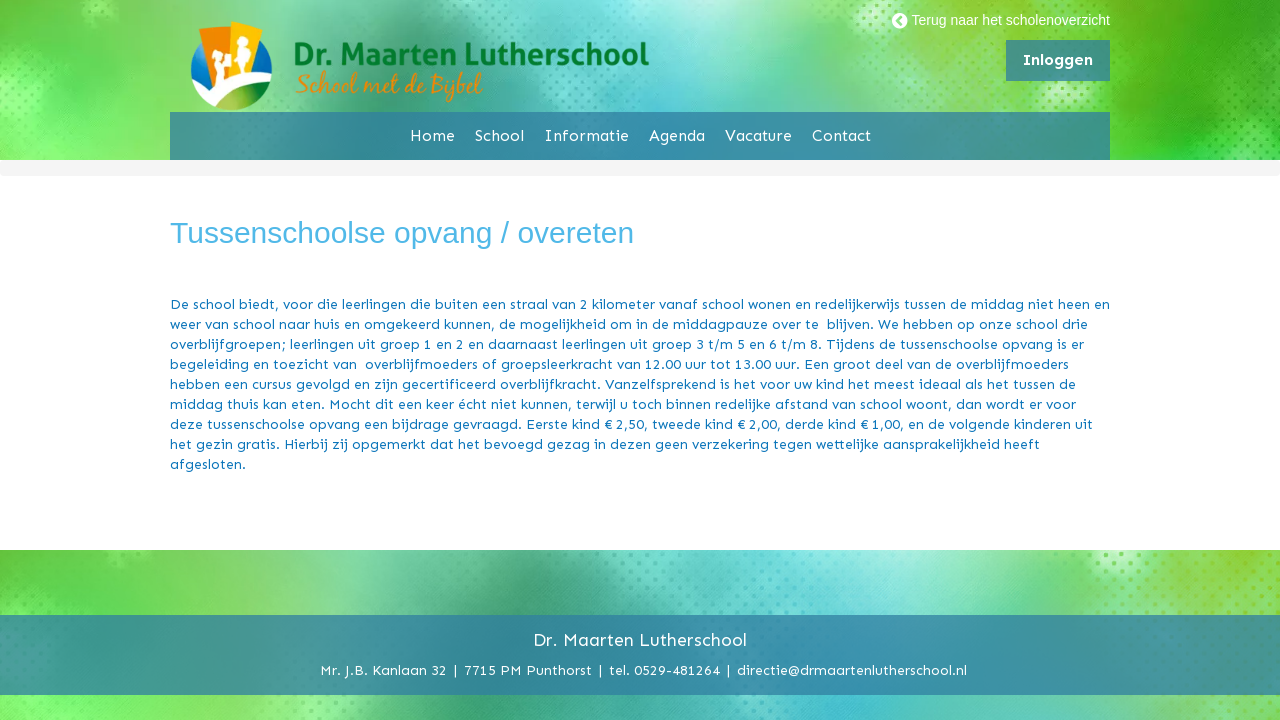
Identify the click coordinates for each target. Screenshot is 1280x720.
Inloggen (1058, 59)
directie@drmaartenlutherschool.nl (852, 669)
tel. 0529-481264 (664, 669)
